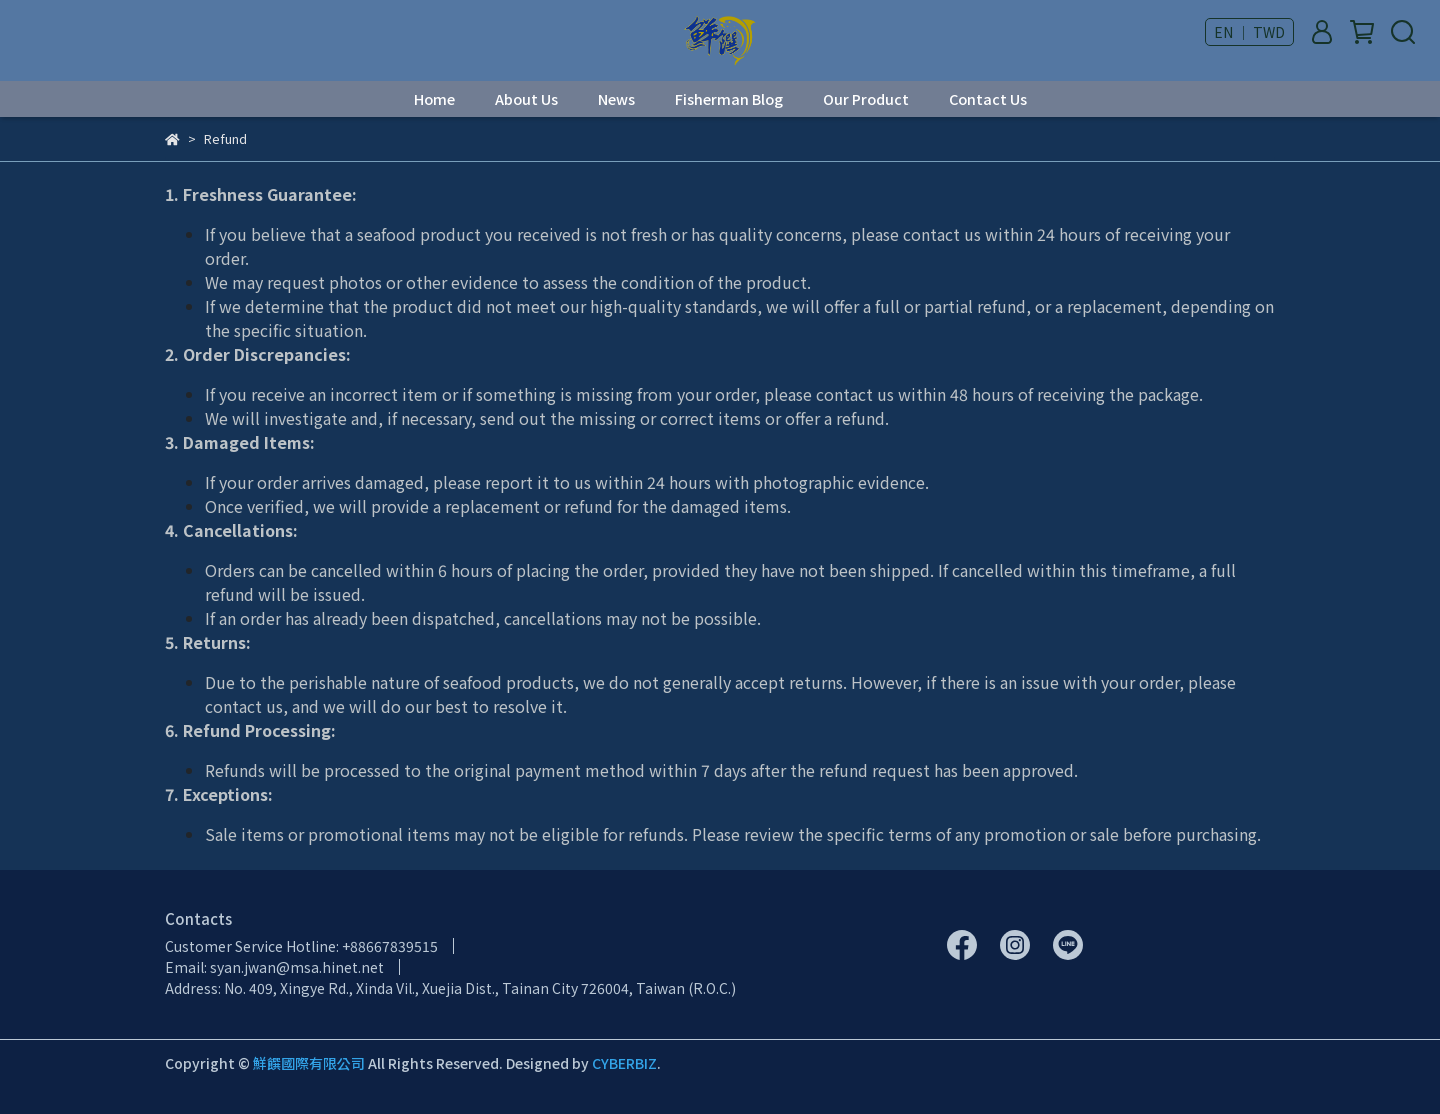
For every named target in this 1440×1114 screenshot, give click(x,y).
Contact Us (988, 99)
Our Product (866, 99)
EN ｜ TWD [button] (1249, 32)
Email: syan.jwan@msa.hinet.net (274, 967)
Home (434, 99)
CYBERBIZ (624, 1063)
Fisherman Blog (729, 99)
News (616, 99)
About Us (526, 99)
